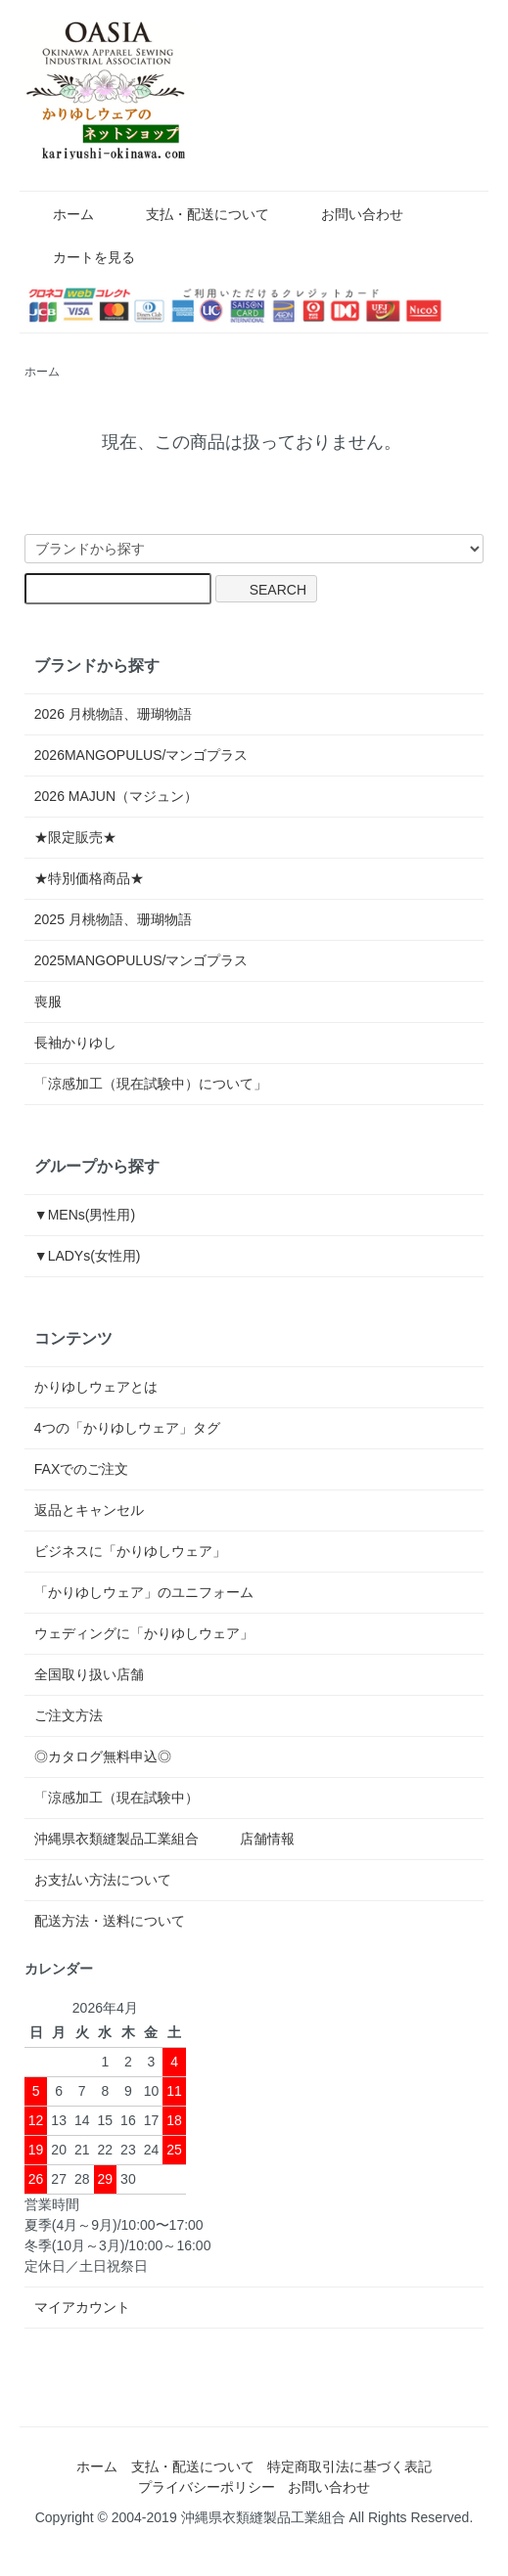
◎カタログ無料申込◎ (102, 1756)
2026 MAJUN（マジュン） (116, 796)
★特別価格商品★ (89, 878)
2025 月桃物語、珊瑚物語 (113, 919)
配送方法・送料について (109, 1921)
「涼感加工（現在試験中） (116, 1797)
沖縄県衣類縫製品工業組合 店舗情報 (164, 1838)
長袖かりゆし (75, 1042)
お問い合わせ (348, 214)
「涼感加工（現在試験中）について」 (150, 1083)
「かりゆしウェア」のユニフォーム (144, 1592)
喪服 (48, 1001)
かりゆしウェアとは (96, 1387)
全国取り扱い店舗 (89, 1674)
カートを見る (79, 257)
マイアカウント (82, 2307)
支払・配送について (193, 214)
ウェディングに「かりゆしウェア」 (144, 1633)
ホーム (59, 214)
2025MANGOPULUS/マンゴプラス (141, 960)
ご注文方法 (68, 1715)
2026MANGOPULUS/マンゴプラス (141, 755)
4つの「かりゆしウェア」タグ (127, 1428)
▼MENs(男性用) (84, 1214)
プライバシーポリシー (206, 2487)
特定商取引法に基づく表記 (349, 2466)
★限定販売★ (82, 837)
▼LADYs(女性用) (87, 1256)
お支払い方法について (102, 1880)
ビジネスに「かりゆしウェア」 (130, 1551)
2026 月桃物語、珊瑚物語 (113, 714)
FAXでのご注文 (81, 1469)
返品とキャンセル (89, 1510)
